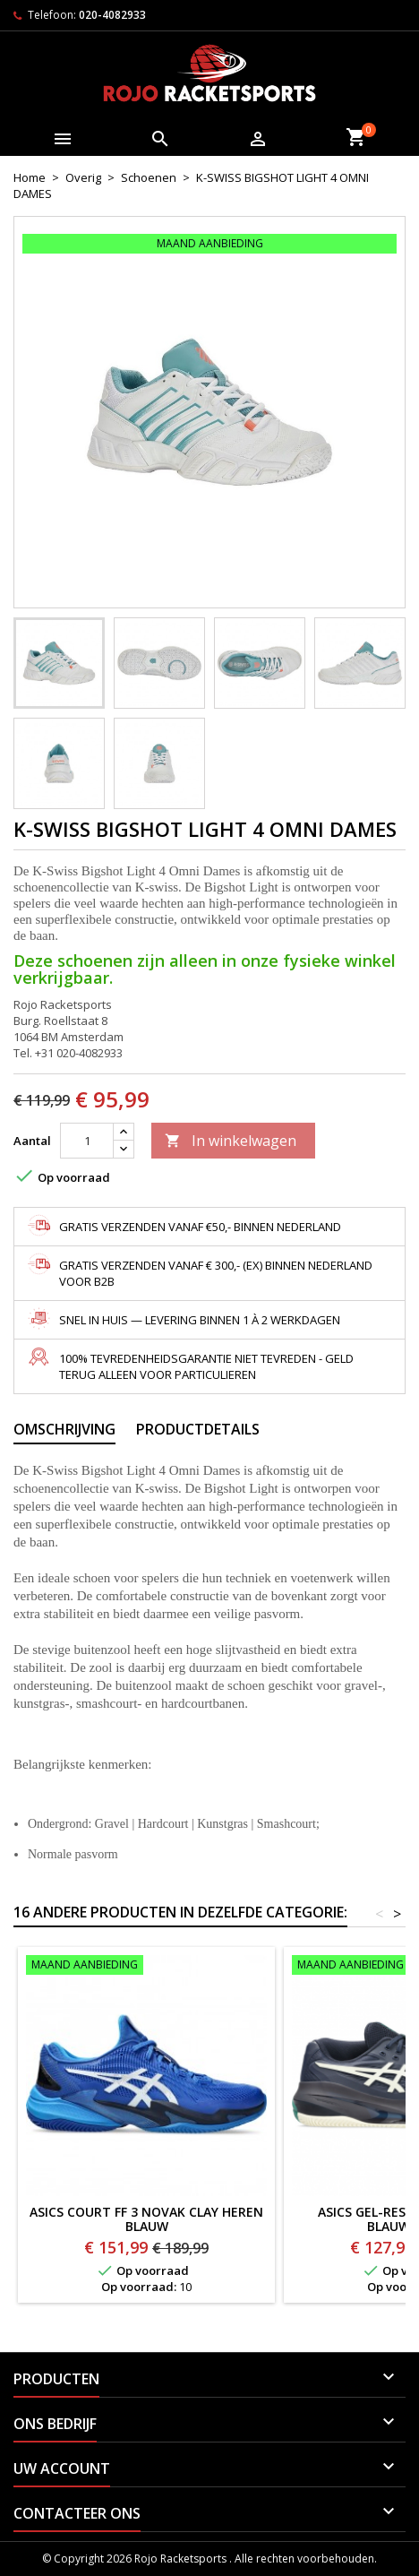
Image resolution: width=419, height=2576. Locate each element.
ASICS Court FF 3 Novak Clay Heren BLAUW (146, 2219)
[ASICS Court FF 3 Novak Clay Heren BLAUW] (146, 1966)
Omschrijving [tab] (64, 1429)
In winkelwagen (230, 1140)
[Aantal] (87, 1141)
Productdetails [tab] (198, 1429)
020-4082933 (112, 14)
